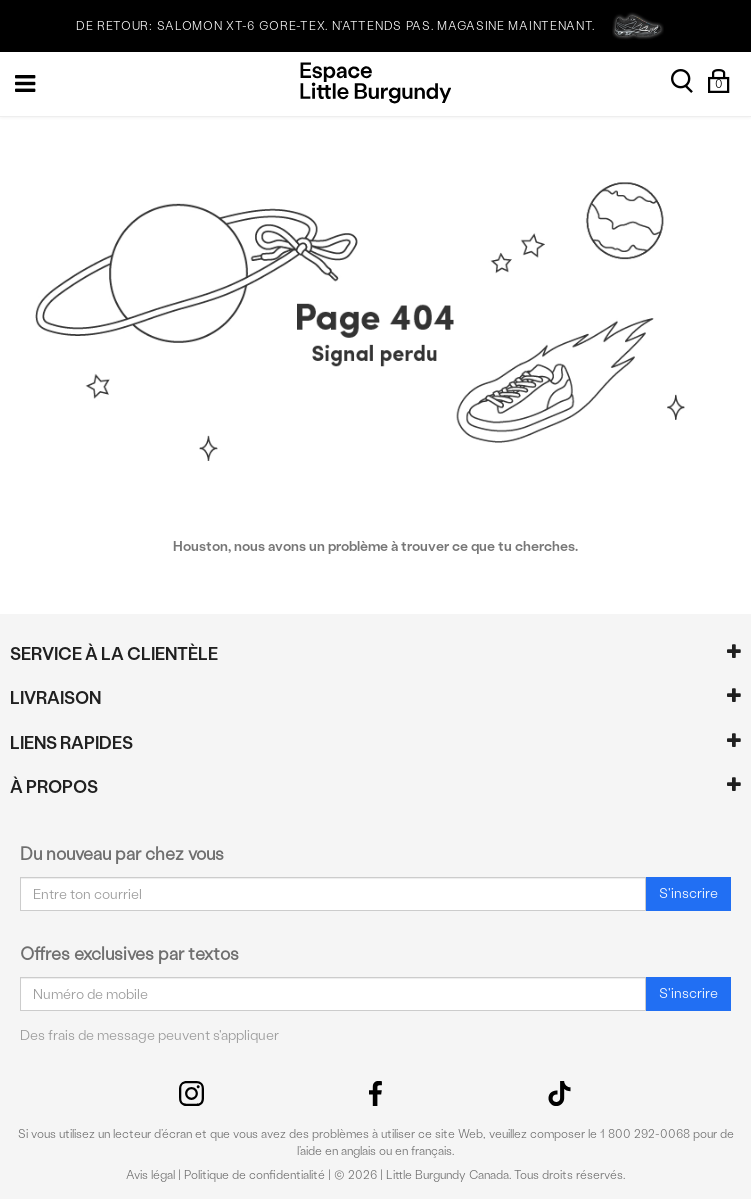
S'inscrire (688, 893)
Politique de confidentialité (254, 1175)
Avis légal (150, 1175)
